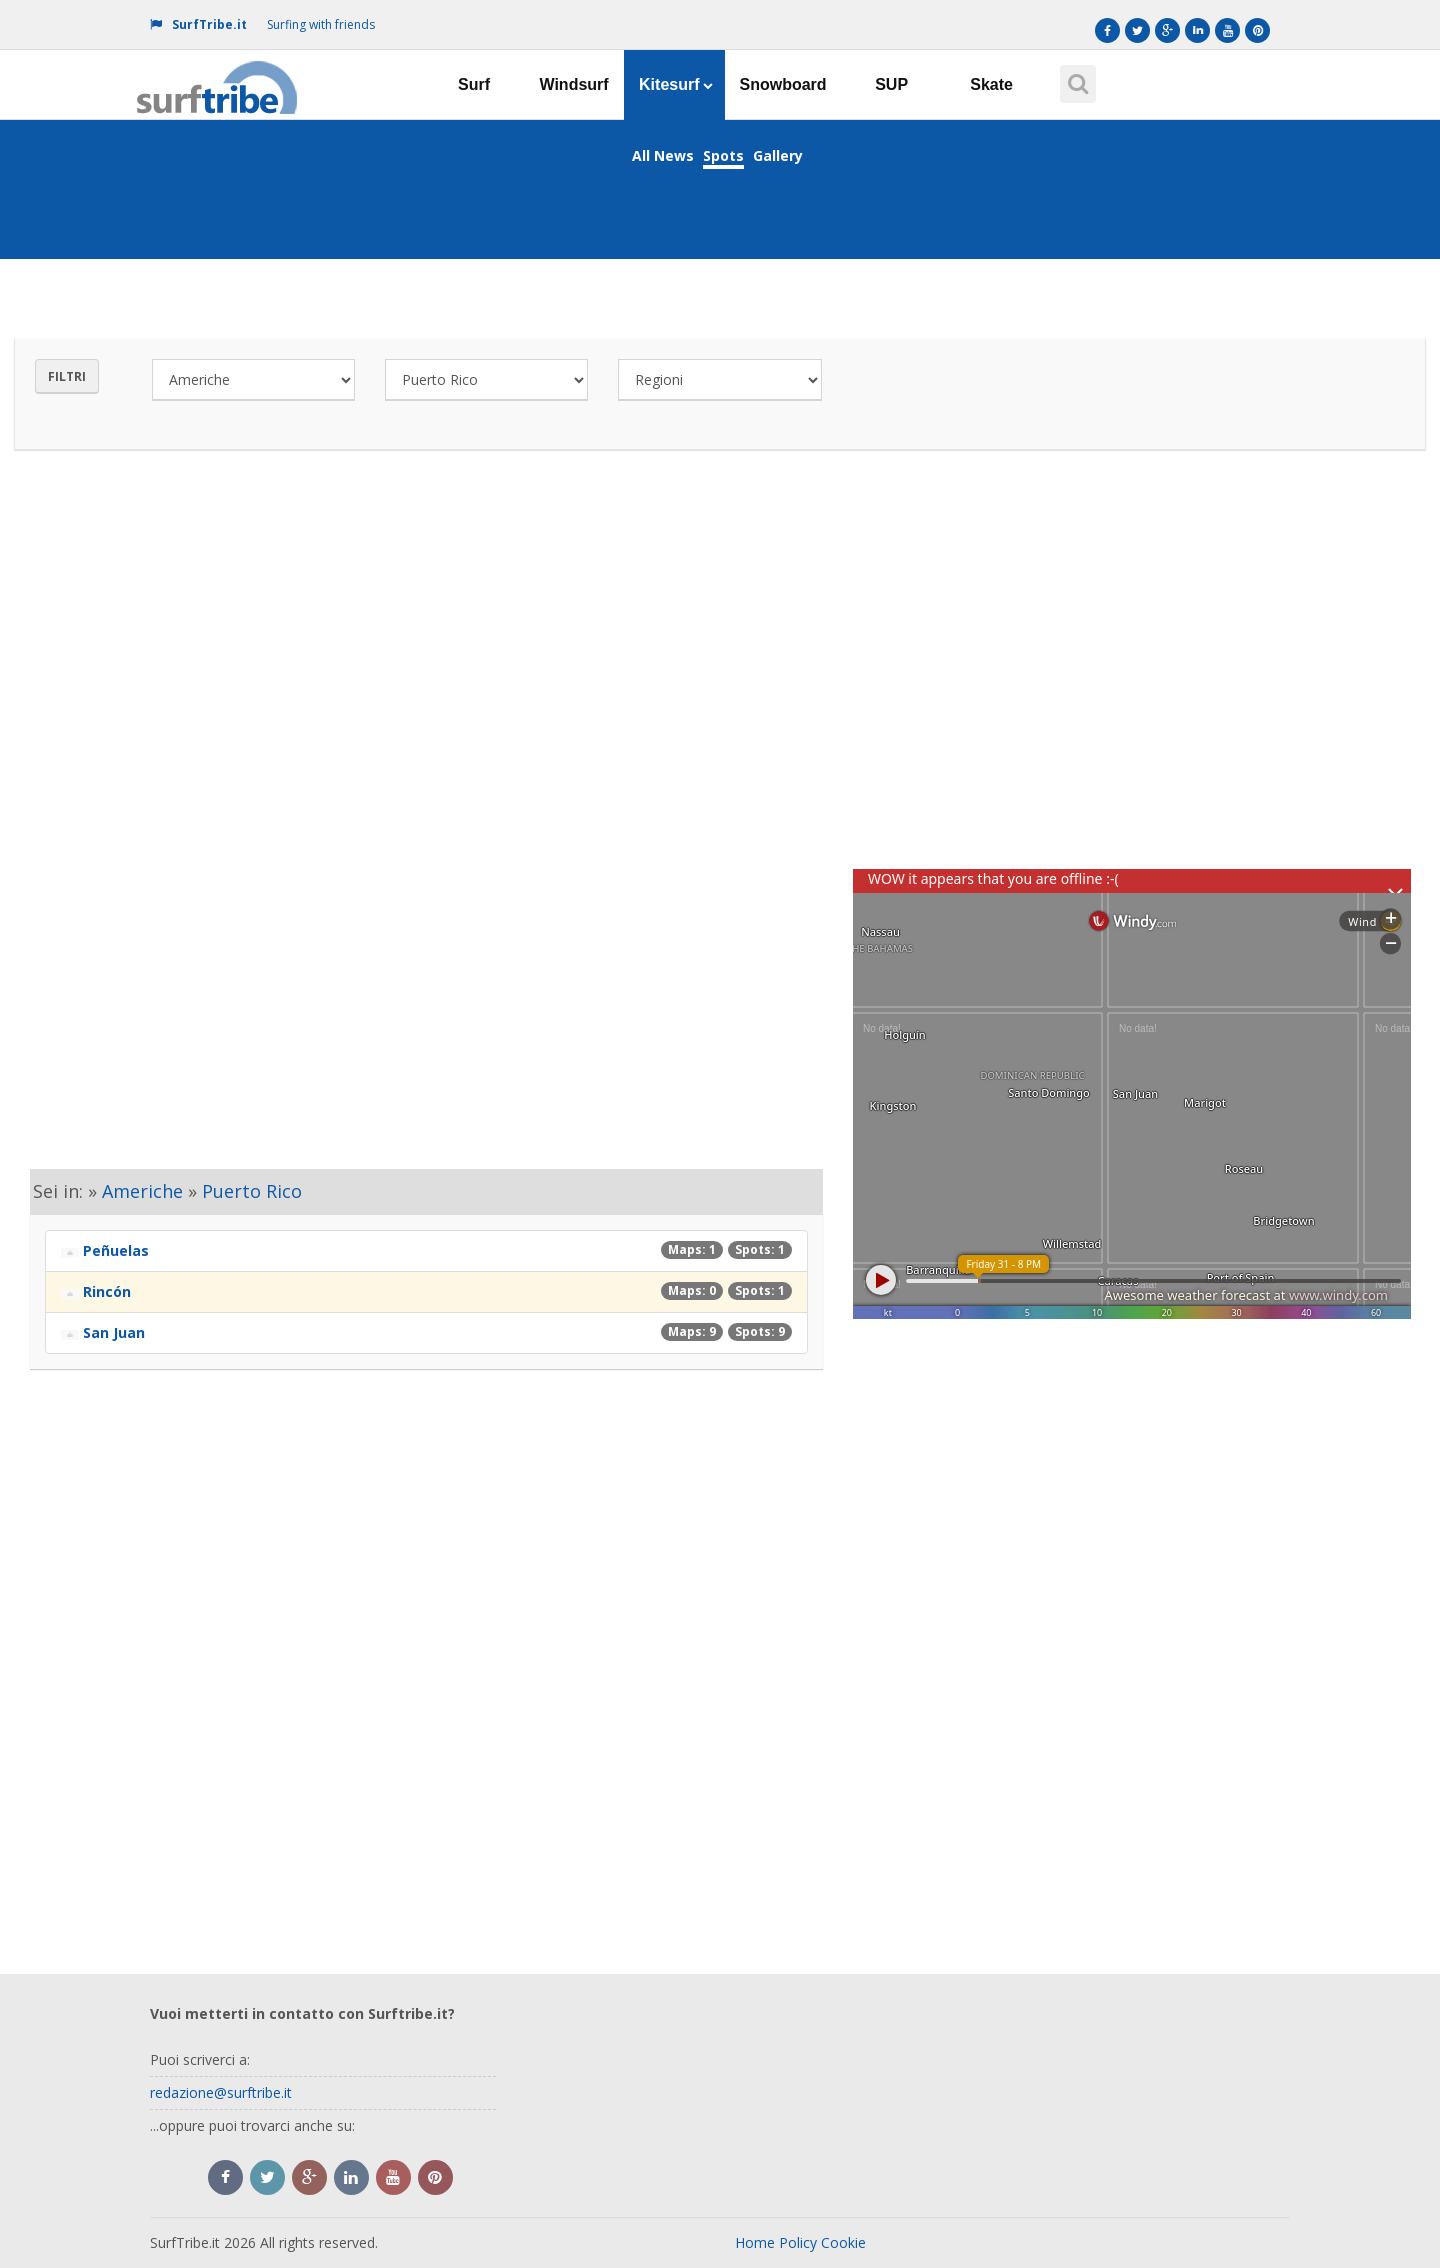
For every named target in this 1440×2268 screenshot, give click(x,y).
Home (755, 2242)
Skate (991, 84)
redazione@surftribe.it (221, 2092)
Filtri (67, 376)
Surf (474, 84)
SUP (891, 84)
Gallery (778, 155)
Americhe (142, 1191)
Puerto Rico (252, 1191)
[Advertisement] (720, 654)
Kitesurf (675, 84)
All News (663, 155)
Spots (723, 155)
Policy (798, 2242)
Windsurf (573, 84)
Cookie (843, 2242)
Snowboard (783, 84)
